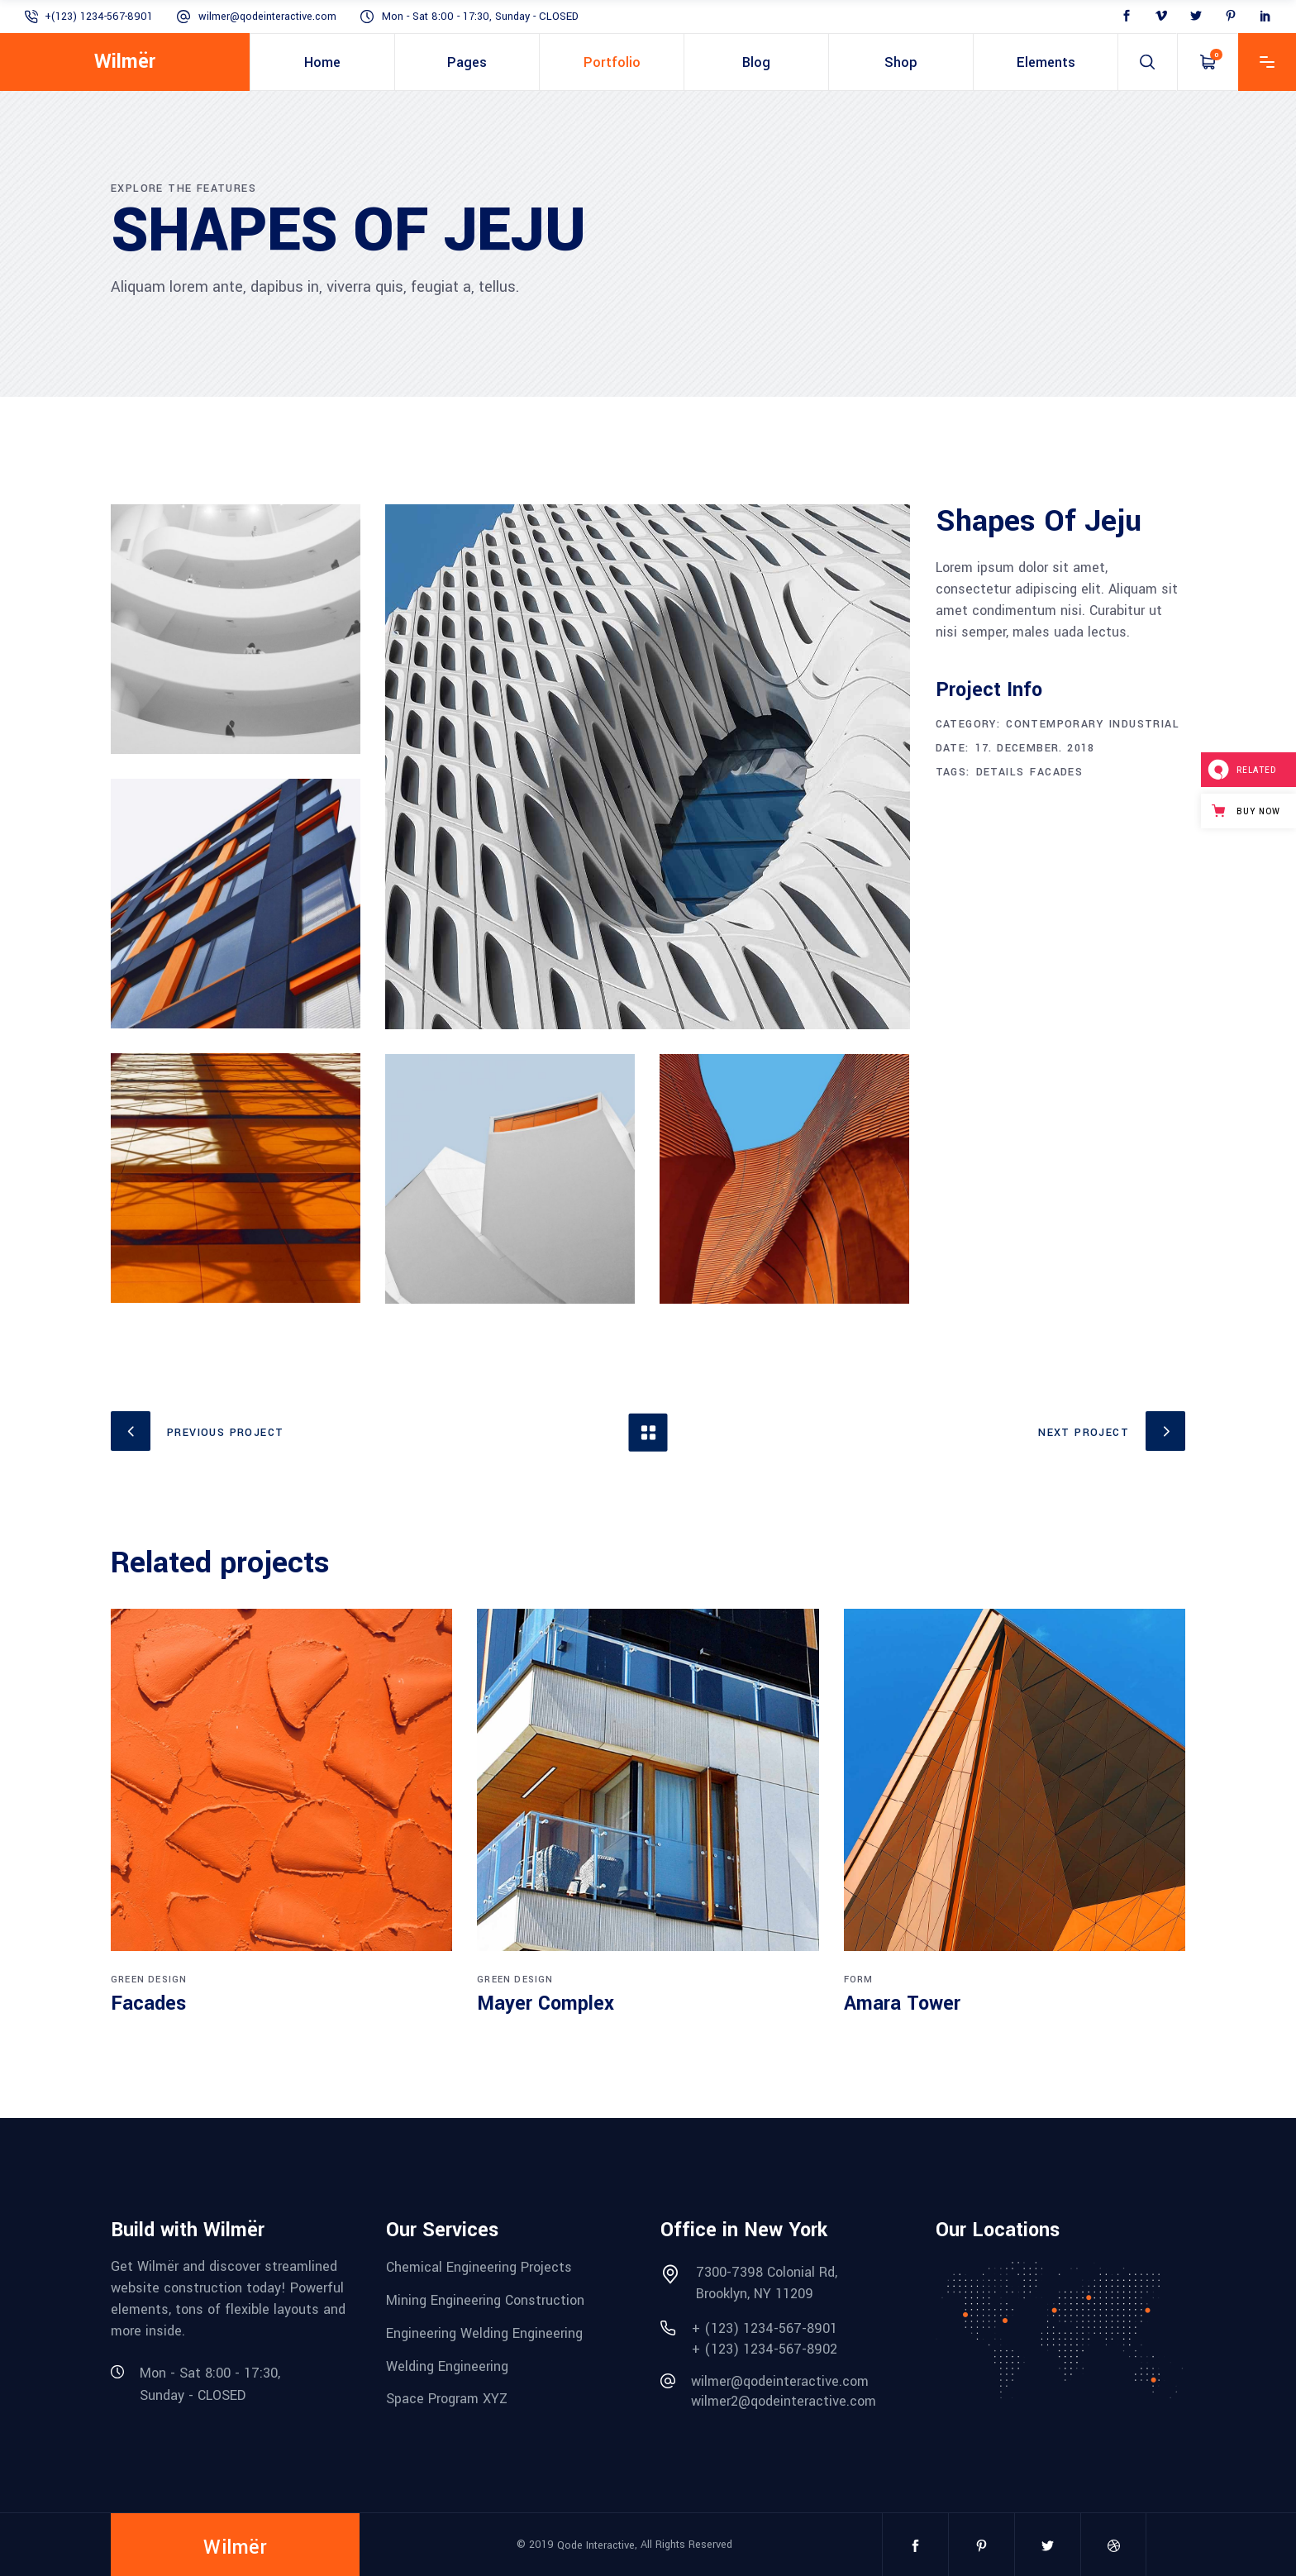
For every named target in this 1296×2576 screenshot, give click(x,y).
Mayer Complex (545, 2003)
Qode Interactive (596, 2545)
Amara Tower (902, 2003)
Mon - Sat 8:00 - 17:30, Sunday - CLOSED (480, 16)
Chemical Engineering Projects (479, 2267)
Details (1000, 772)
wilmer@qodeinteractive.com (267, 16)
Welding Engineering (447, 2365)
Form (859, 1979)
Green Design (149, 1979)
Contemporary (1054, 724)
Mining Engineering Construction (485, 2300)
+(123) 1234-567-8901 (99, 16)
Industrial (1144, 724)
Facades (1056, 772)
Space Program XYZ (446, 2398)
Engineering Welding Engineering (484, 2333)
